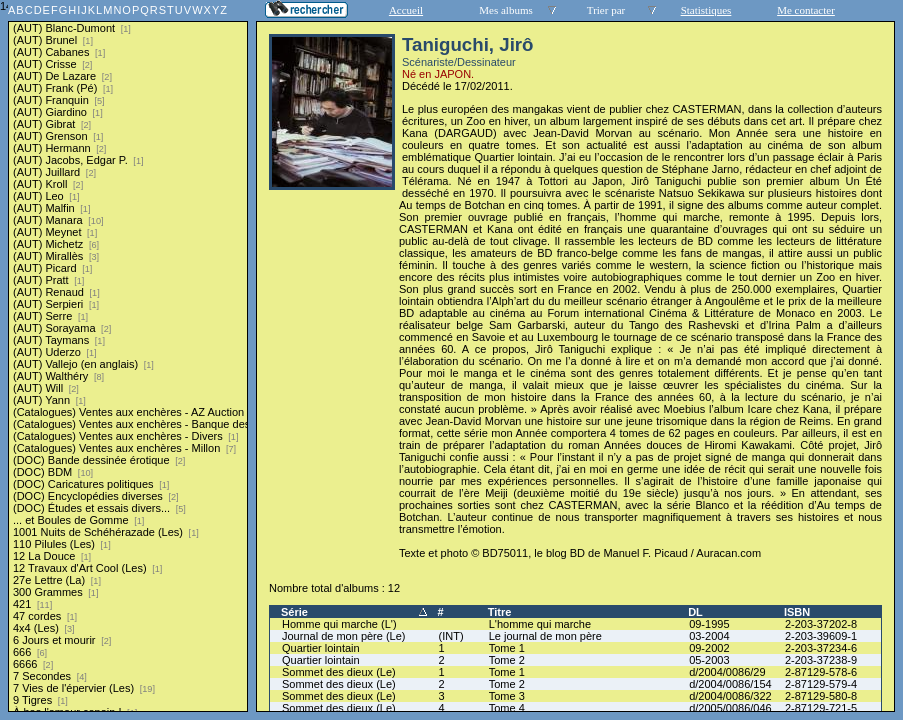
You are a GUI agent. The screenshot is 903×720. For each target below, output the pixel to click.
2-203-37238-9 (821, 660)
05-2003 (709, 660)
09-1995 (709, 624)
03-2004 (709, 636)
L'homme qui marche (540, 624)
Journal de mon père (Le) (344, 636)
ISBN (797, 612)
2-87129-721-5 (821, 708)
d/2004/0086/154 (730, 684)
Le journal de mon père (545, 636)
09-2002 (709, 648)
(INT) (451, 636)
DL (695, 612)
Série (294, 612)
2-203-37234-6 (821, 648)
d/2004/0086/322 (730, 696)
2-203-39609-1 (821, 636)
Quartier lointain (321, 648)
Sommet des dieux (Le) (339, 672)
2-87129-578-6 (821, 672)
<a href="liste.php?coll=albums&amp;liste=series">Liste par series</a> (128, 356)
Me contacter (806, 10)
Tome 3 (507, 696)
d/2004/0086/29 (727, 672)
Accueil (406, 10)
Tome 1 (507, 648)
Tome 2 (507, 660)
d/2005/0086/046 (730, 708)
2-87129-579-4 (821, 684)
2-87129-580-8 (821, 696)
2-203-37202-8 (821, 624)
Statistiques (706, 10)
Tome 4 (507, 708)
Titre (500, 612)
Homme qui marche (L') (339, 624)
